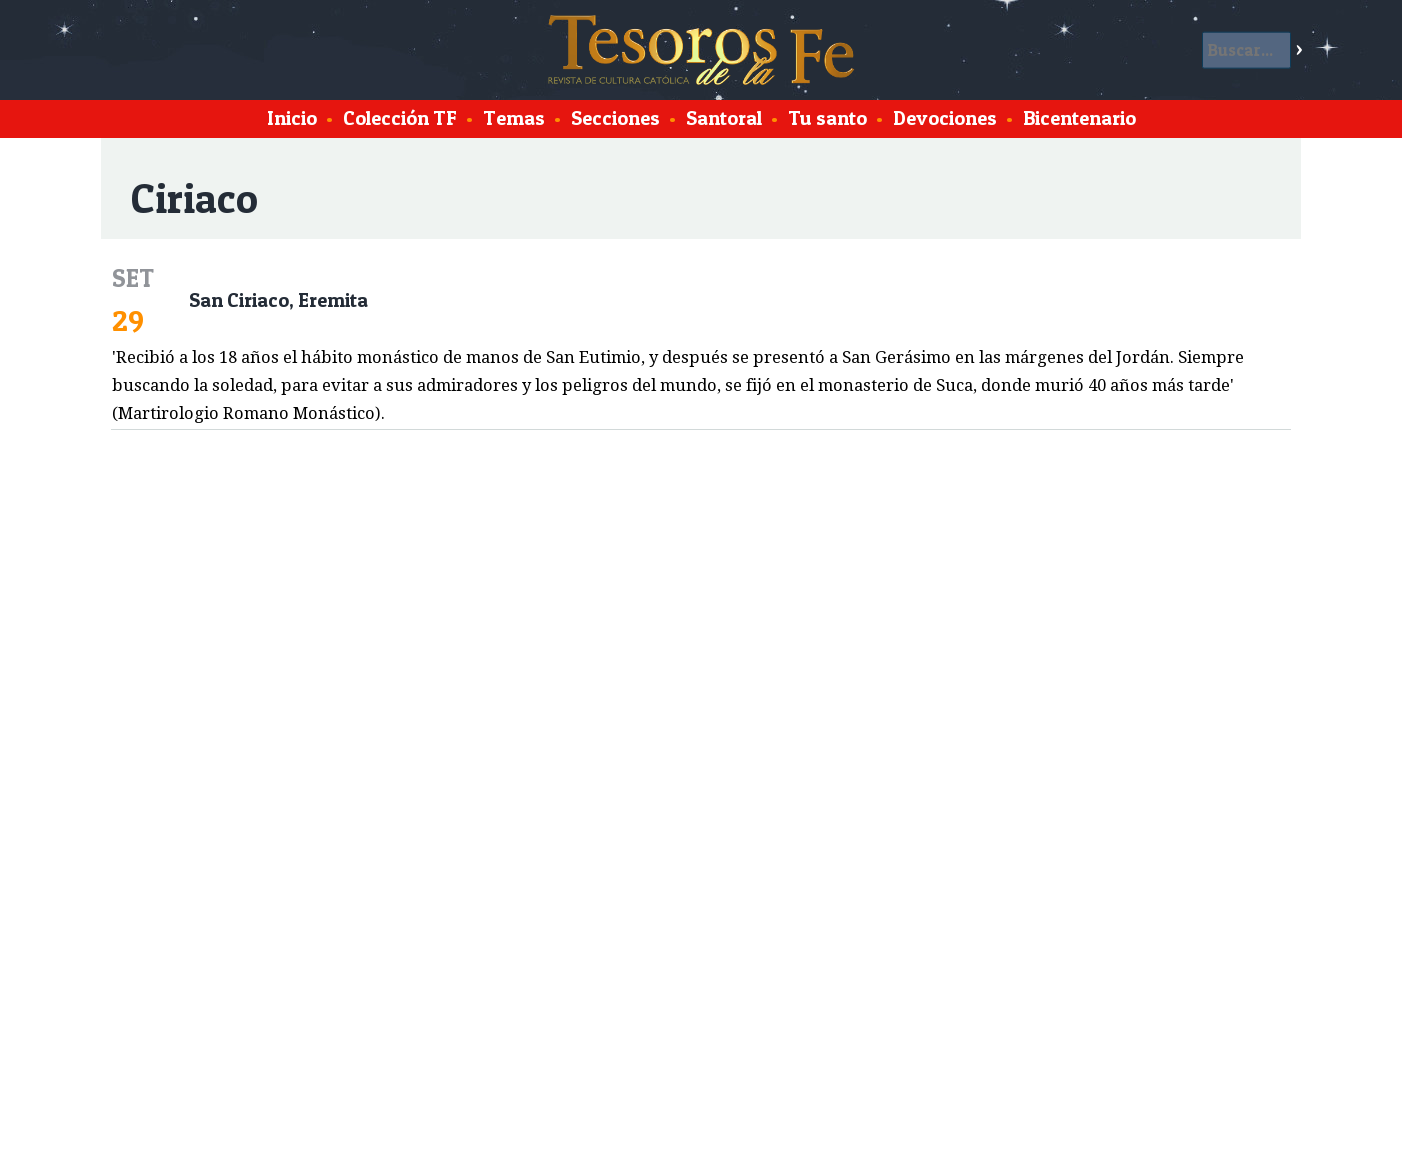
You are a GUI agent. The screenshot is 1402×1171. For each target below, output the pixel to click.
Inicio (292, 118)
